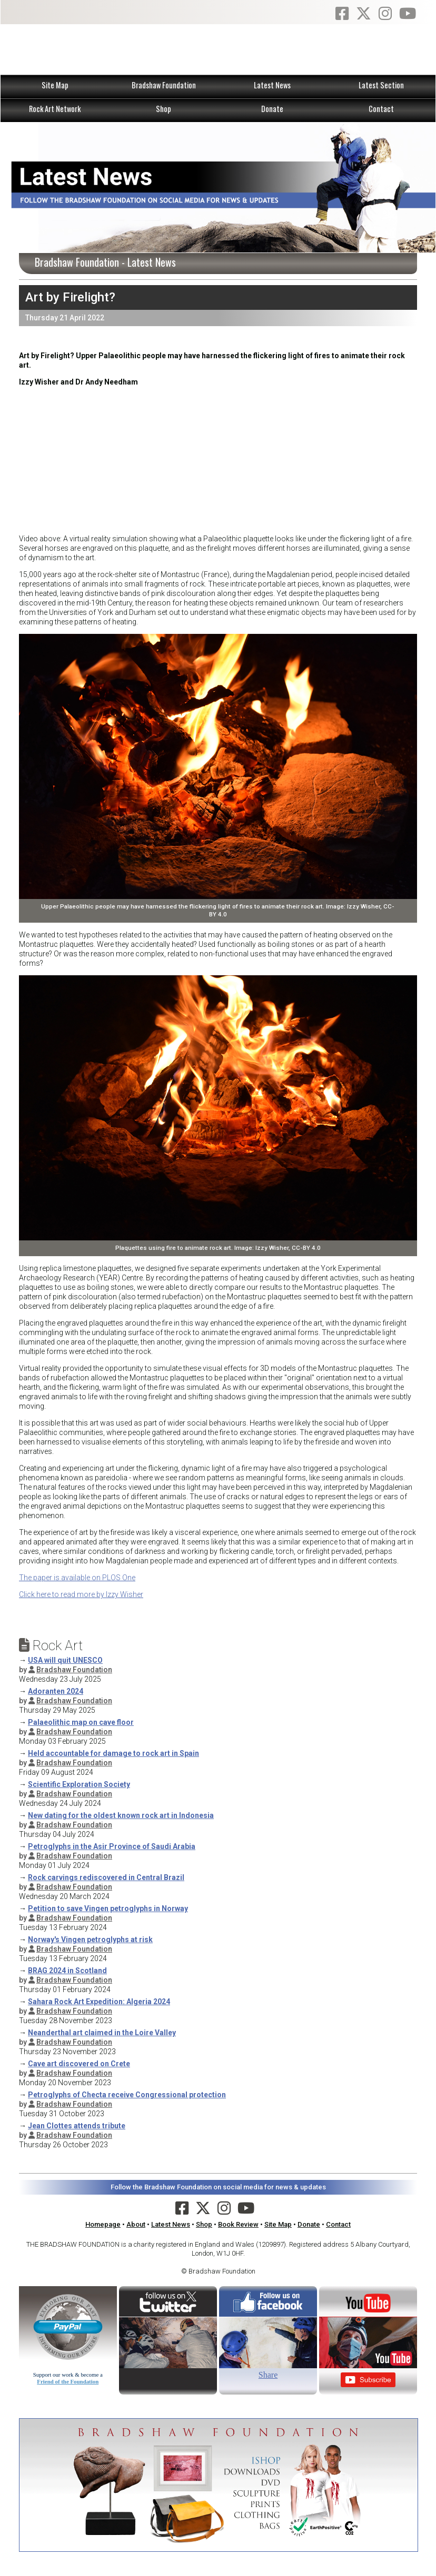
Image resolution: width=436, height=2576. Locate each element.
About (135, 2224)
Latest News (272, 84)
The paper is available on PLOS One (77, 1577)
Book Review (238, 2224)
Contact (381, 108)
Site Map (55, 84)
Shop (163, 108)
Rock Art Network (55, 108)
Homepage (103, 2224)
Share (268, 2374)
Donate (272, 108)
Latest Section (381, 84)
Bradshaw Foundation (164, 84)
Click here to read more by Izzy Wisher (81, 1594)
